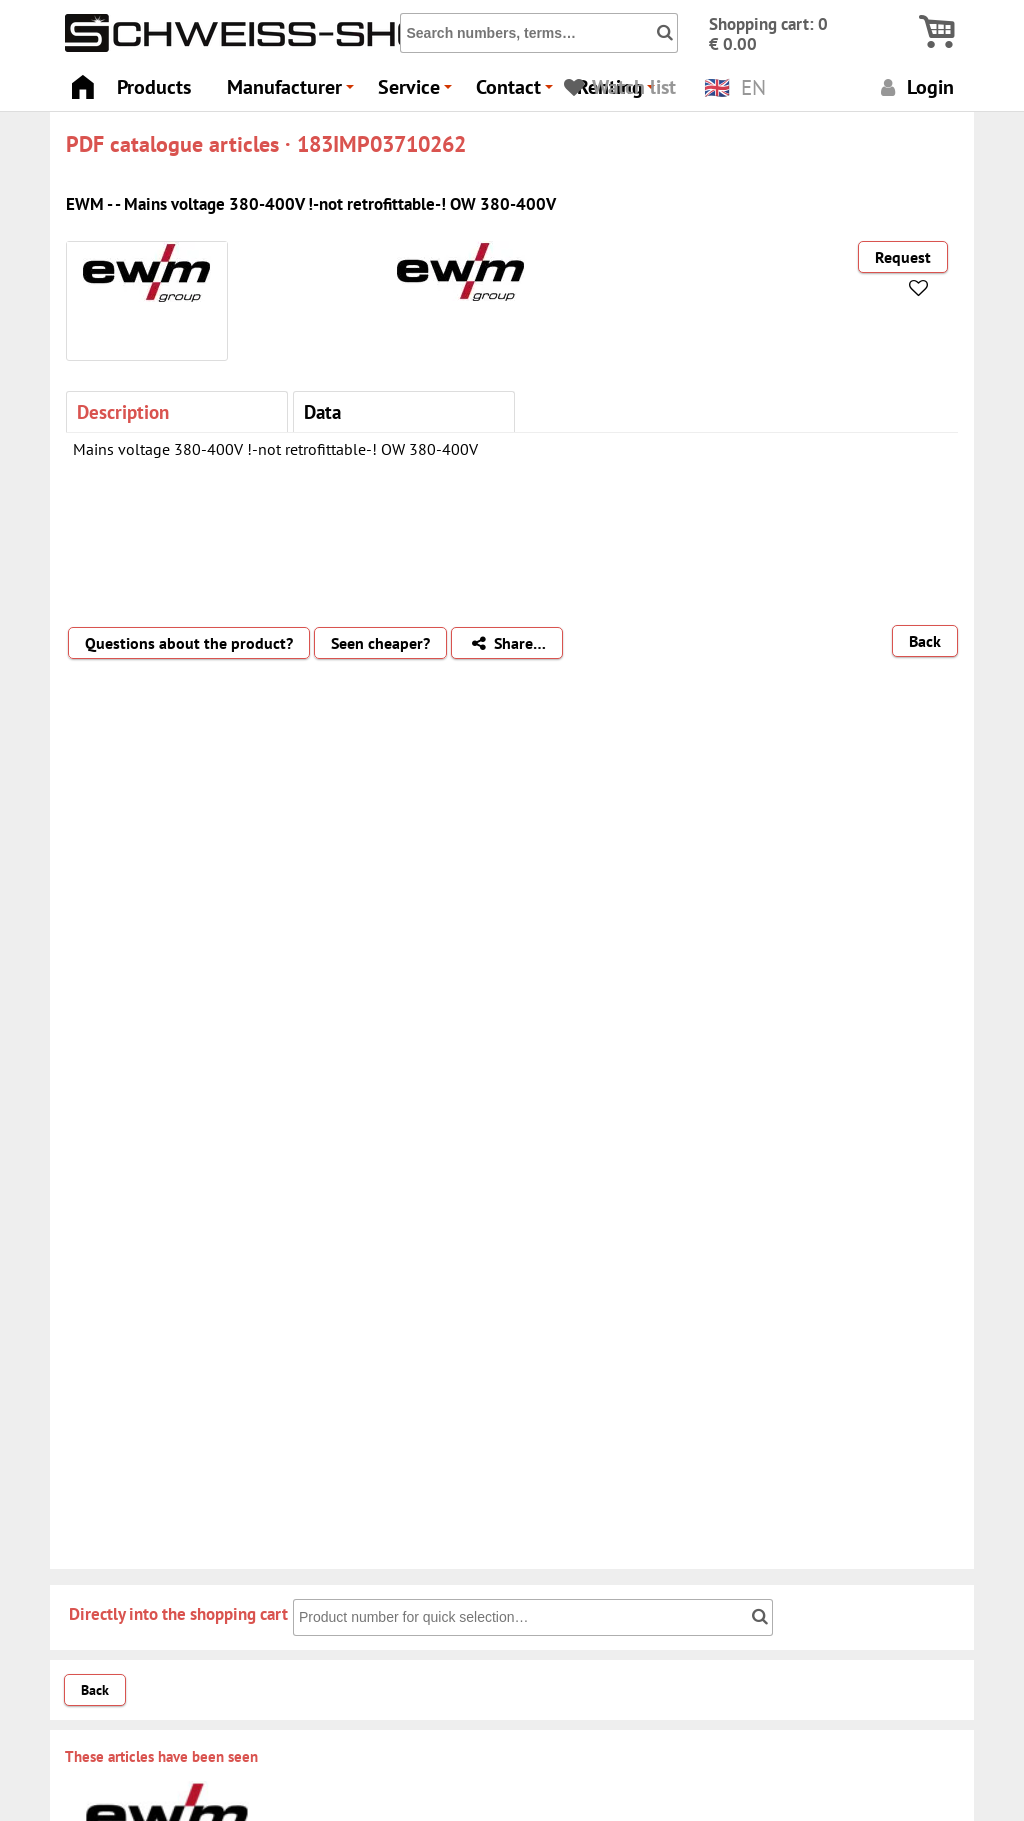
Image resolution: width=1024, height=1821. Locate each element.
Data (322, 411)
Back (925, 641)
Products (154, 86)
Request (903, 257)
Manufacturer (293, 92)
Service (418, 92)
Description (123, 411)
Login (914, 86)
